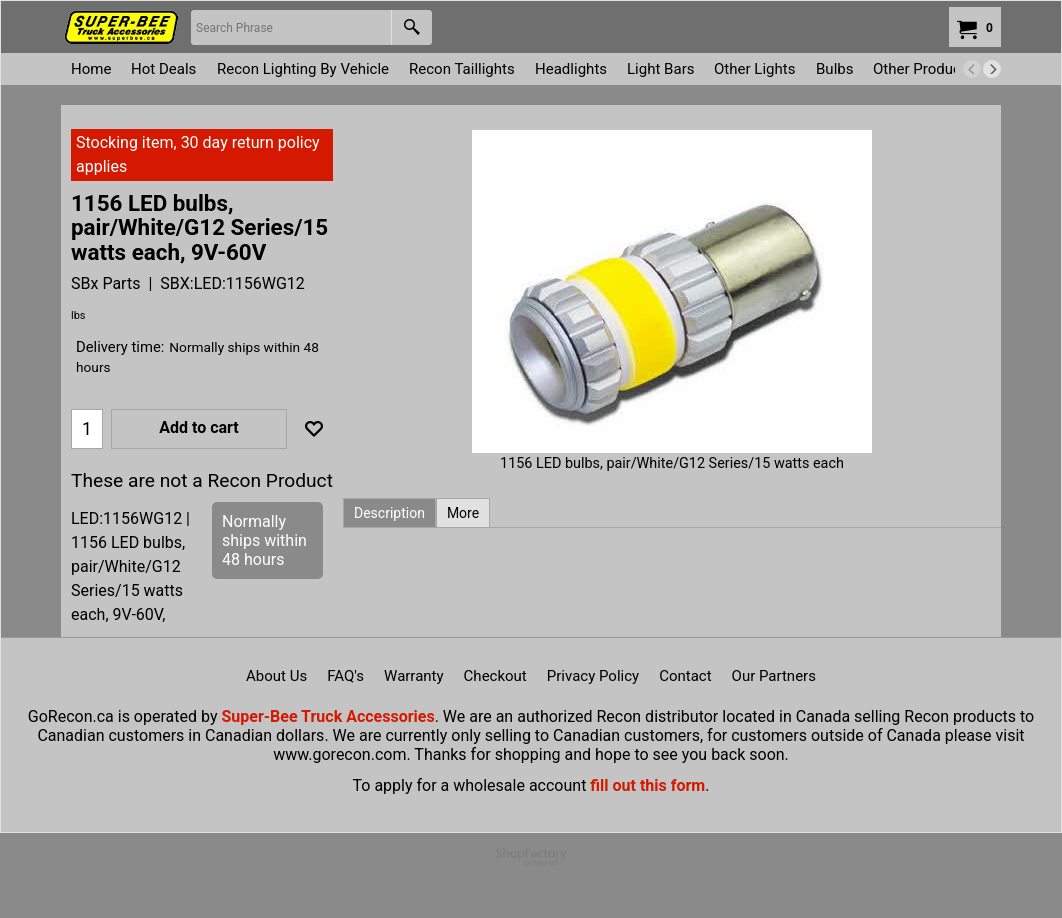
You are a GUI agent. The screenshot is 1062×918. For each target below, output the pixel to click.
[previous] (972, 69)
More (463, 513)
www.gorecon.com (339, 754)
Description (389, 513)
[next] (992, 69)
